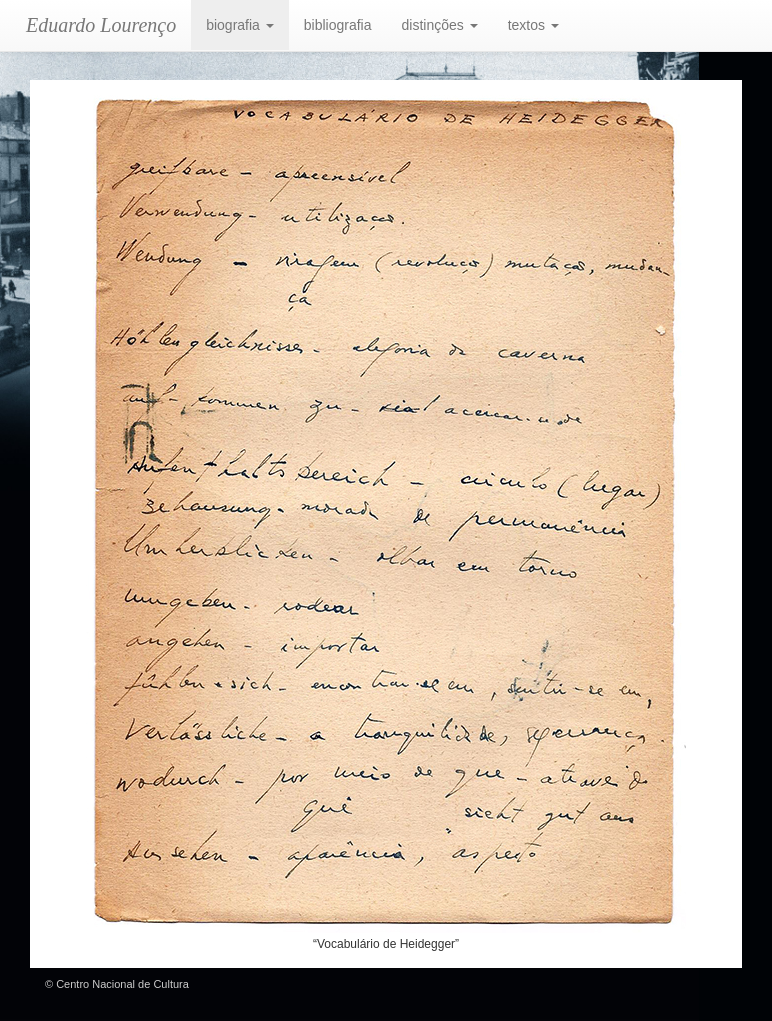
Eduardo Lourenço (101, 25)
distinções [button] (440, 25)
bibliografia (338, 25)
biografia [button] (240, 25)
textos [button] (533, 25)
